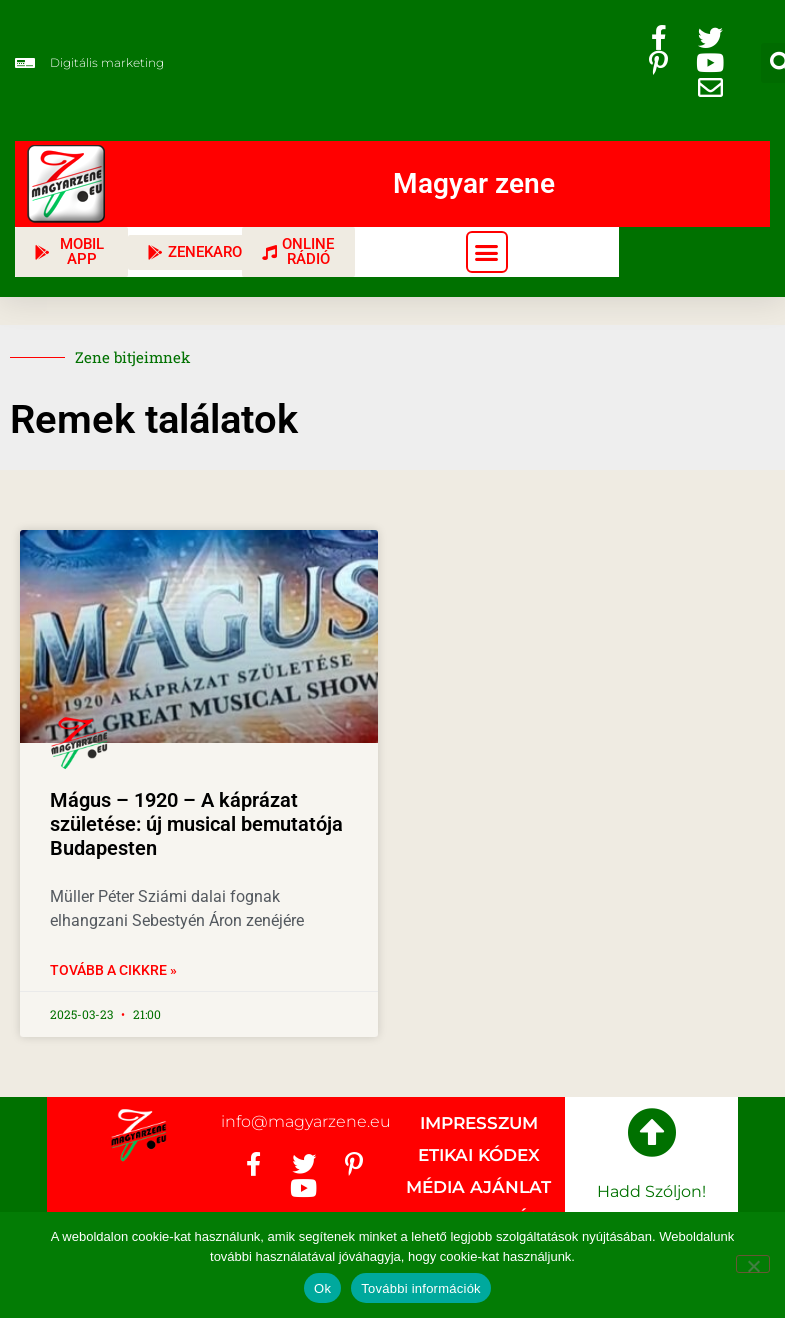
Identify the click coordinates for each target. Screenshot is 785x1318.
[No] (753, 1264)
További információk (421, 1288)
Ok (322, 1288)
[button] (487, 252)
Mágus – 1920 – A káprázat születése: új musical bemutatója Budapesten (196, 824)
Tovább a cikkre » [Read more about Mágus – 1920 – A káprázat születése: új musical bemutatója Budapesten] (113, 970)
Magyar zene (474, 183)
